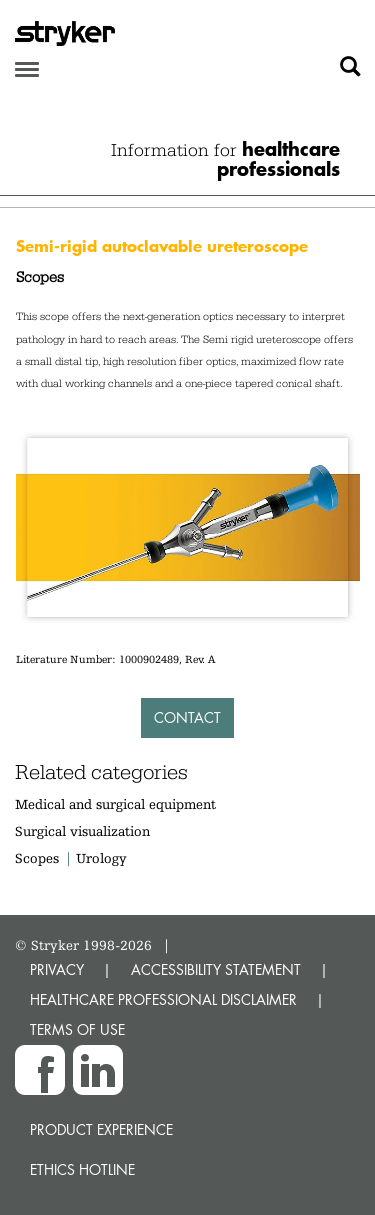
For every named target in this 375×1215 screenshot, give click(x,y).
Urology (101, 858)
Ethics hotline (82, 1169)
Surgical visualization (82, 831)
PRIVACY (57, 969)
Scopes (37, 858)
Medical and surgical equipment (115, 804)
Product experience (101, 1129)
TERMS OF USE (77, 1029)
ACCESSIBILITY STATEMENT (216, 969)
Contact (187, 717)
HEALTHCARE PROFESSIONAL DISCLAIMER (163, 999)
